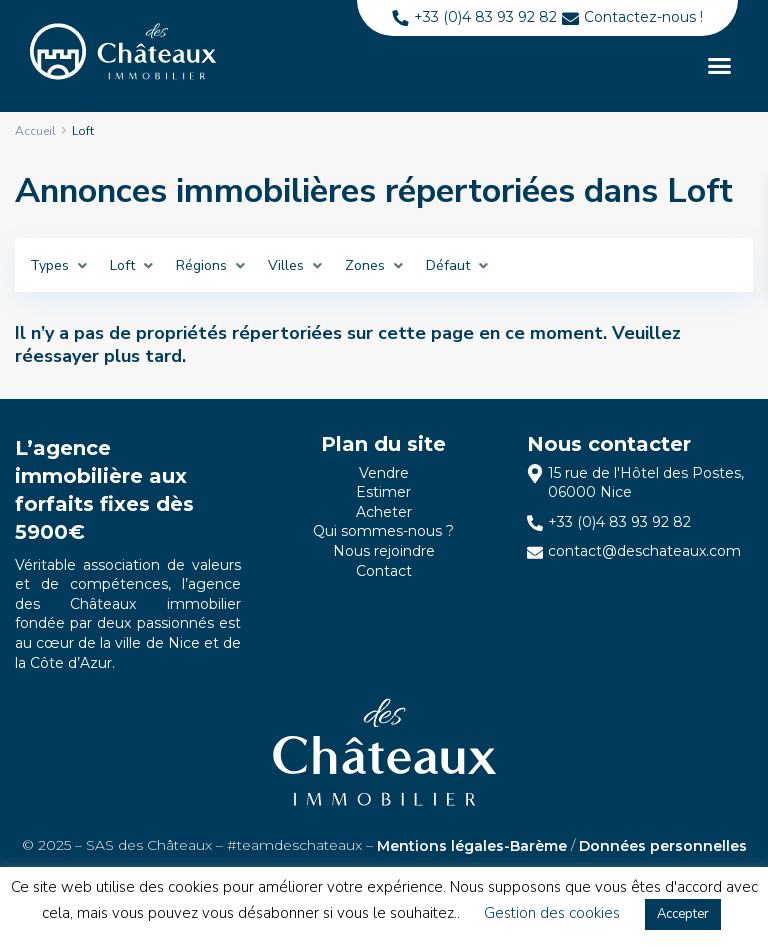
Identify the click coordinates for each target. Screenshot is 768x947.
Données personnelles (663, 846)
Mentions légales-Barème (472, 846)
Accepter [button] (683, 914)
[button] (719, 66)
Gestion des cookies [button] (552, 913)
